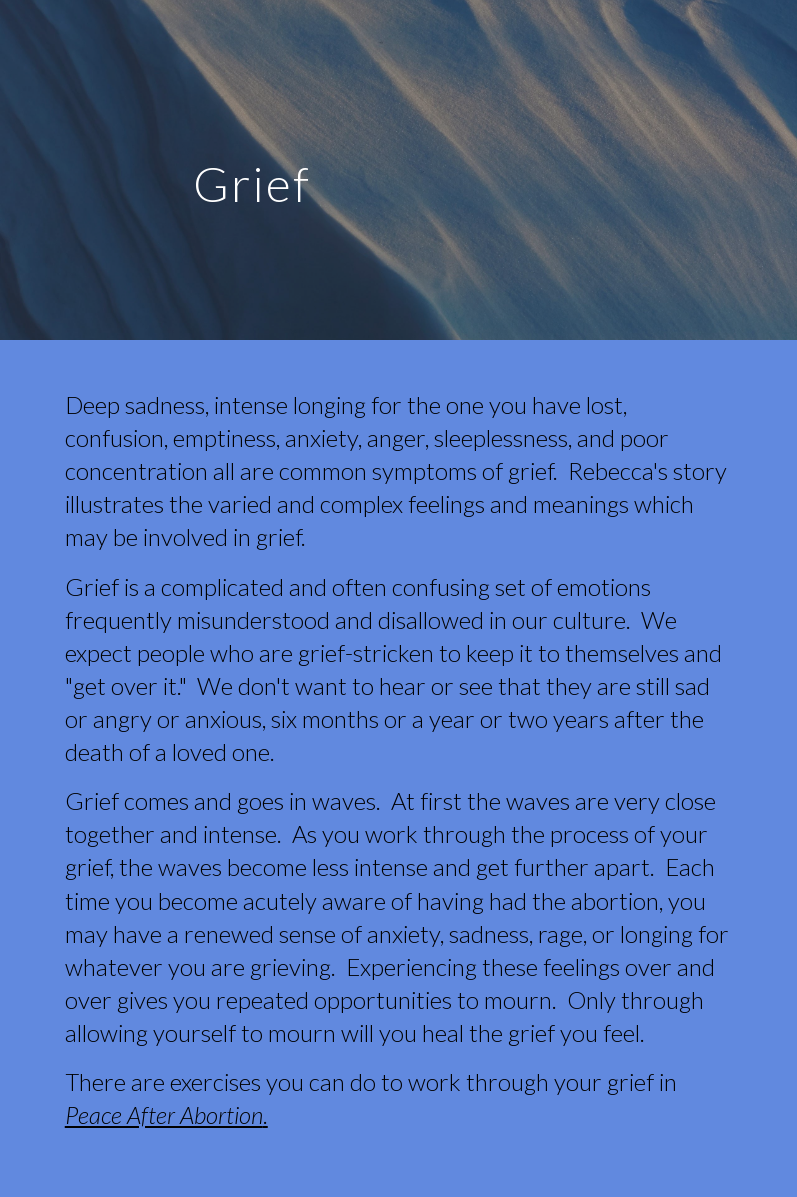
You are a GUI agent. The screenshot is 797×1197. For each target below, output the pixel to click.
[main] (252, 169)
